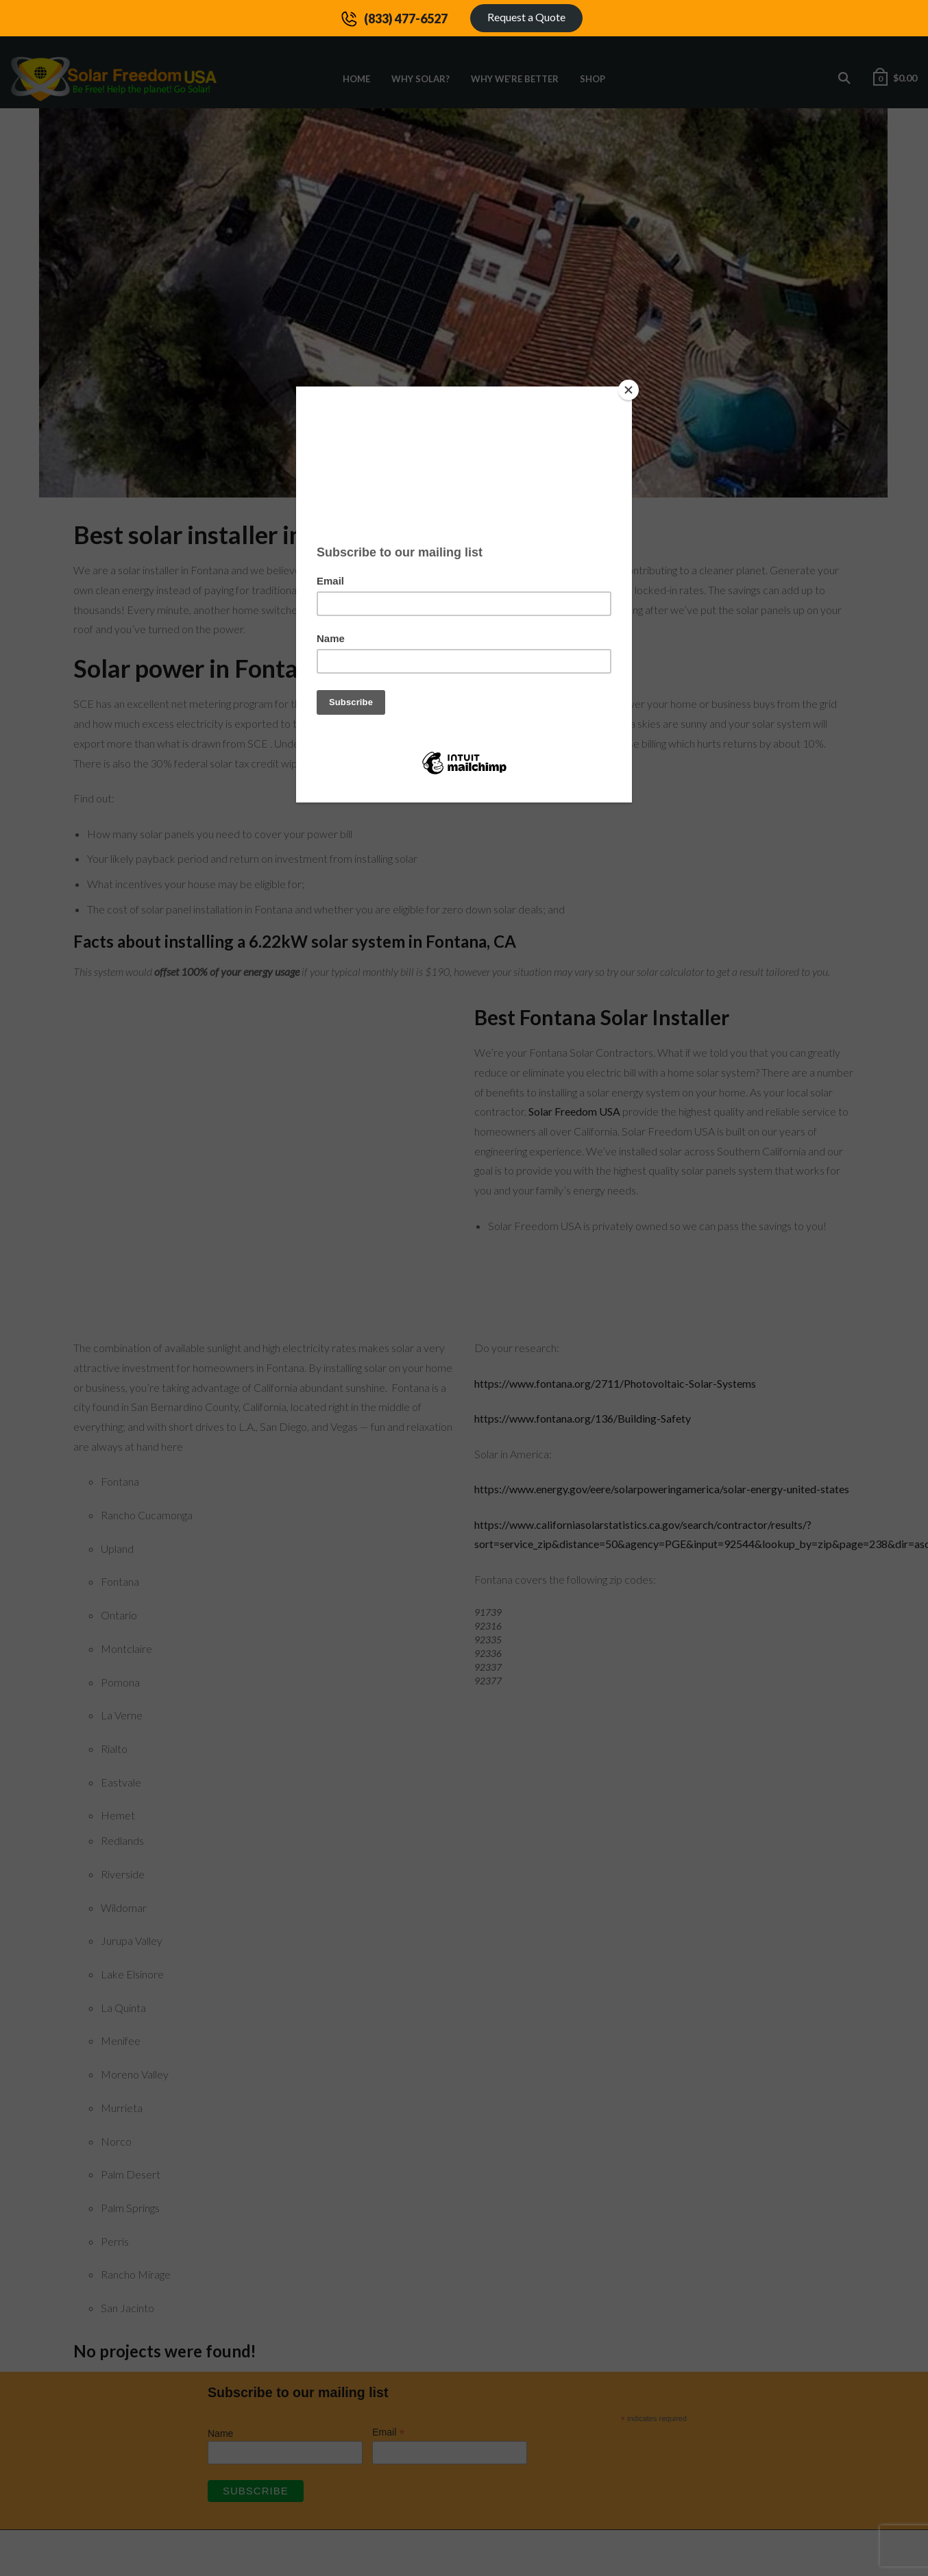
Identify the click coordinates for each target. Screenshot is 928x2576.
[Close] (628, 390)
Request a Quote (526, 16)
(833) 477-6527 (406, 18)
